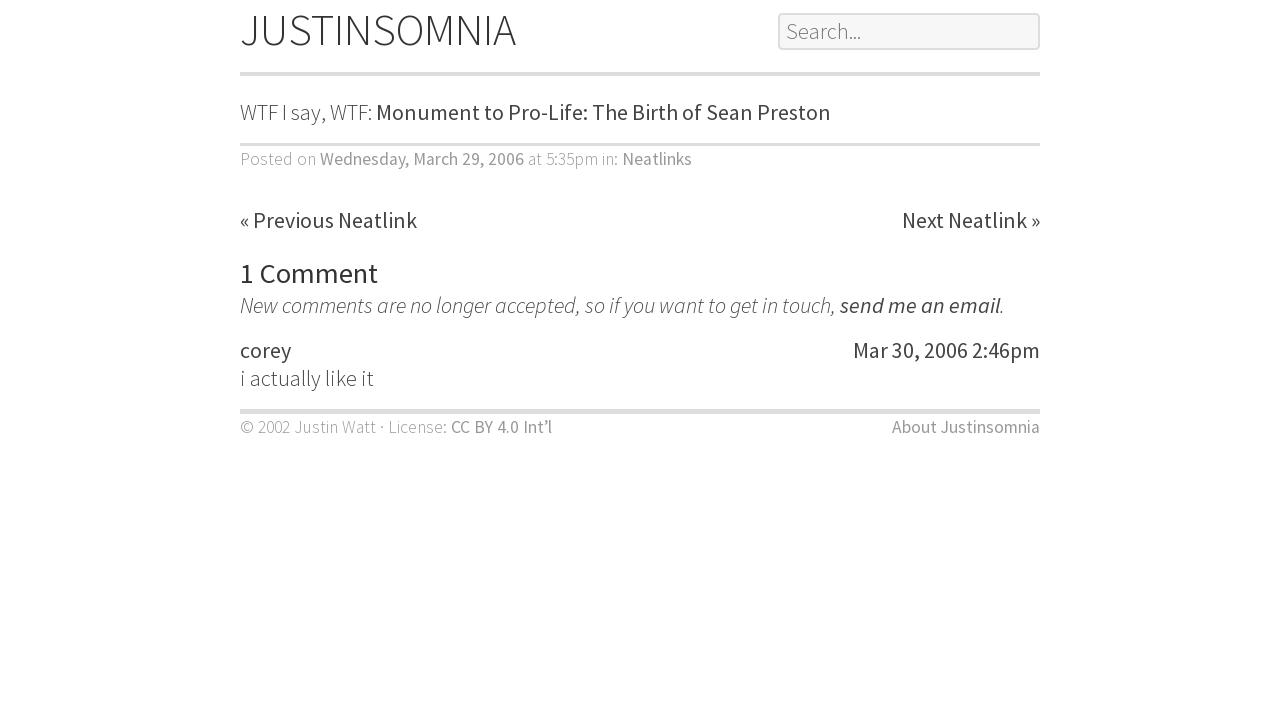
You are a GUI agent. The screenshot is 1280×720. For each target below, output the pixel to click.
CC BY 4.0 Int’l (501, 427)
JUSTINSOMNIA (378, 29)
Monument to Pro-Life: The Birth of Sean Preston (603, 112)
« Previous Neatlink (328, 220)
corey (265, 350)
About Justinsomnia (966, 427)
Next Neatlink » (971, 220)
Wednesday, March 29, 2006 (422, 159)
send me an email (920, 305)
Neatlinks (657, 159)
